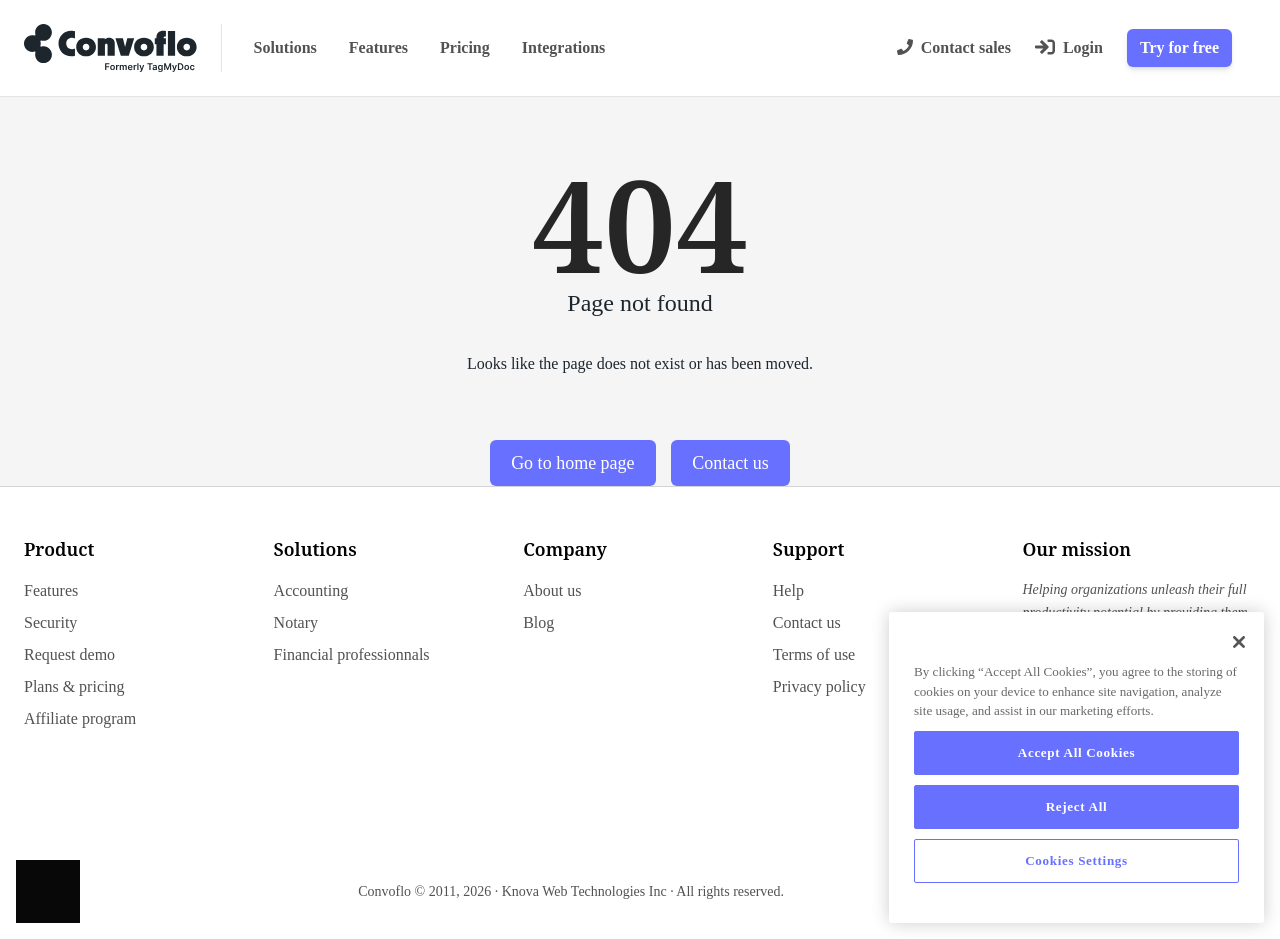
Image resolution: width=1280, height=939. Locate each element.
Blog (538, 622)
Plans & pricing (74, 686)
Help (788, 590)
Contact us (730, 463)
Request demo (69, 654)
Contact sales (954, 47)
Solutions (285, 47)
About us (552, 590)
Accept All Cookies (1076, 752)
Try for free (1179, 47)
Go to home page (572, 463)
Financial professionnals (352, 654)
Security (50, 622)
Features (378, 47)
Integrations (564, 47)
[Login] (1069, 48)
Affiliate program (80, 718)
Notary (296, 622)
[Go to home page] (110, 48)
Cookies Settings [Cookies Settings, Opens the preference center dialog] (1076, 860)
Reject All (1077, 806)
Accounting (311, 590)
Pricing (465, 47)
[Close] (1239, 642)
